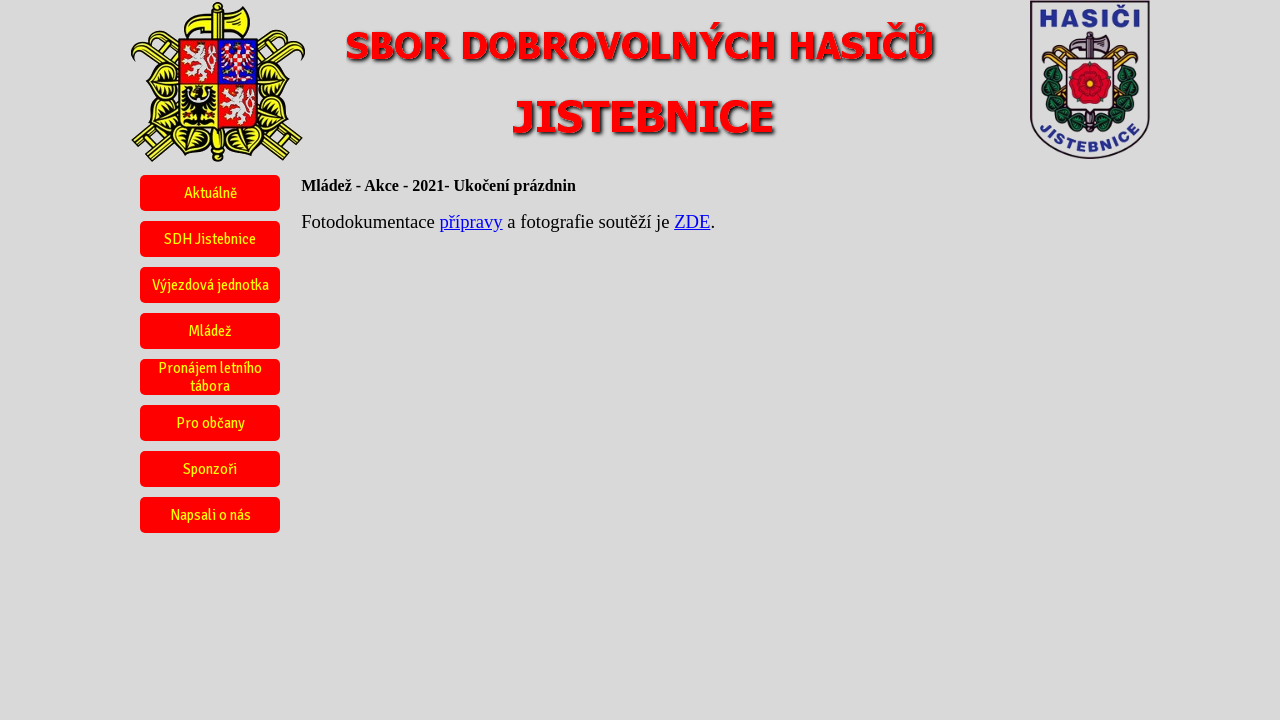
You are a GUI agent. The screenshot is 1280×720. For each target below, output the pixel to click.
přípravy (470, 221)
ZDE (692, 221)
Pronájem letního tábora (210, 377)
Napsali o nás (210, 515)
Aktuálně (210, 193)
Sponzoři (210, 469)
